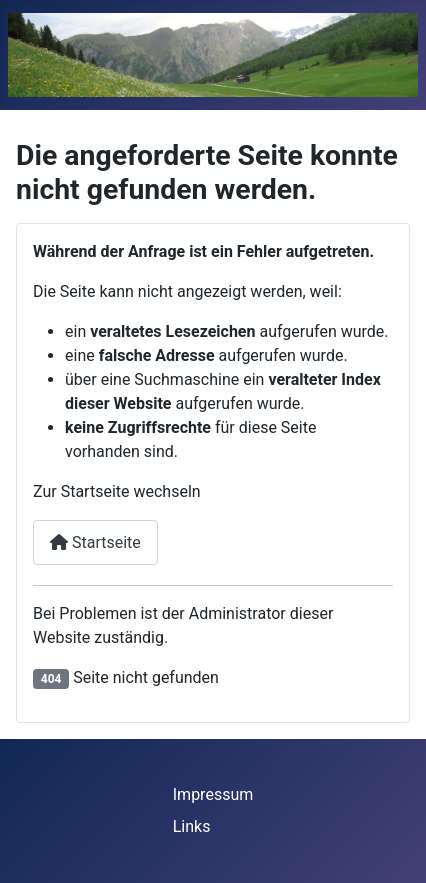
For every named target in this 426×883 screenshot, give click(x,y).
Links (192, 826)
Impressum (213, 794)
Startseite (95, 542)
